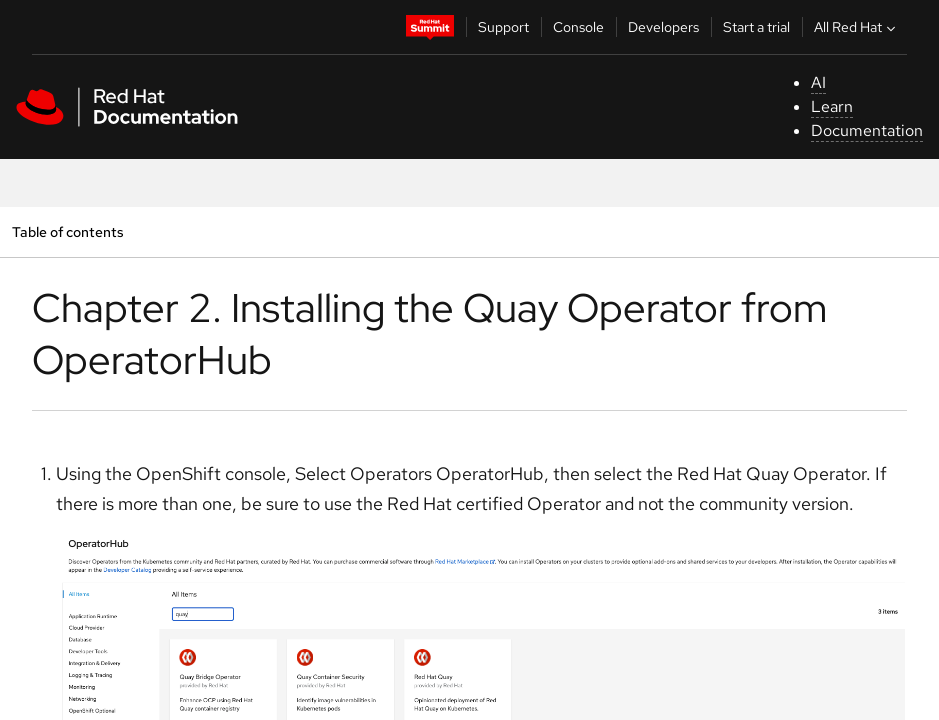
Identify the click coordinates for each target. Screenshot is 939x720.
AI (818, 82)
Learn (832, 106)
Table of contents (67, 231)
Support (503, 27)
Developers (663, 27)
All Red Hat (857, 27)
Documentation (867, 130)
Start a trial (756, 27)
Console (578, 27)
